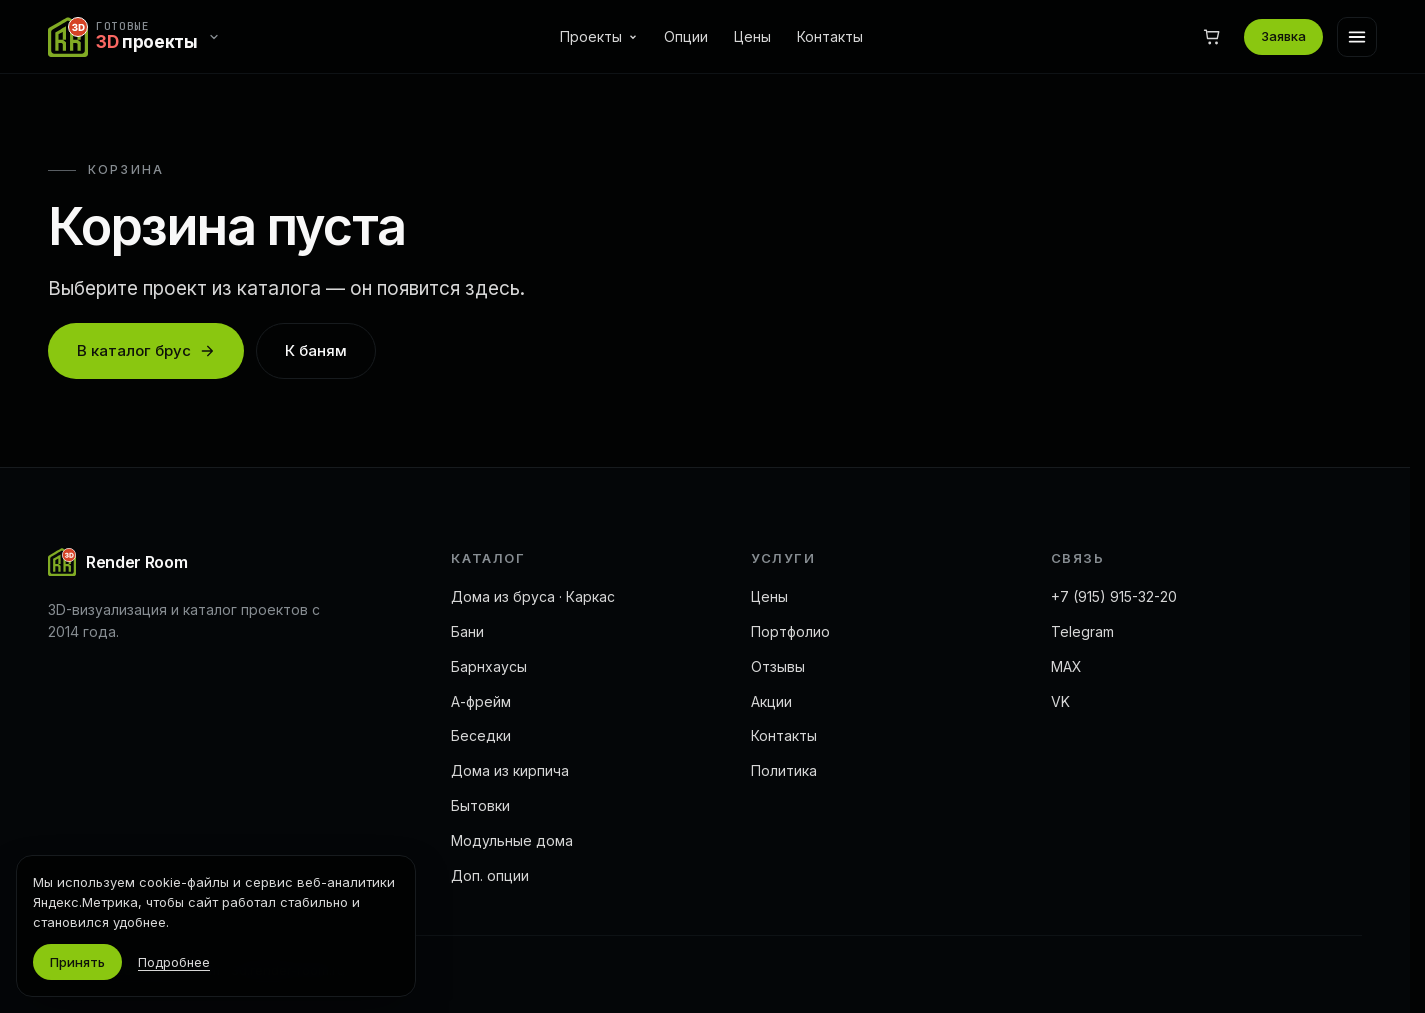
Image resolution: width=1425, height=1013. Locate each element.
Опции (686, 36)
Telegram (1082, 631)
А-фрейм (481, 701)
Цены (752, 36)
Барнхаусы (489, 666)
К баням (316, 350)
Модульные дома (512, 840)
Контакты (830, 36)
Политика (784, 770)
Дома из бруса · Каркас (533, 596)
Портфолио (790, 631)
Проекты (599, 36)
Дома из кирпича (510, 770)
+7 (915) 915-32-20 (1114, 596)
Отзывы (778, 666)
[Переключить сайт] (139, 37)
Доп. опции (490, 875)
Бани (467, 631)
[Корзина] (1212, 37)
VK (1060, 701)
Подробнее (174, 962)
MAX (1066, 666)
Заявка (1283, 36)
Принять (77, 962)
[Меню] (1357, 37)
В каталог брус (146, 350)
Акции (771, 701)
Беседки (481, 735)
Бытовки (480, 805)
